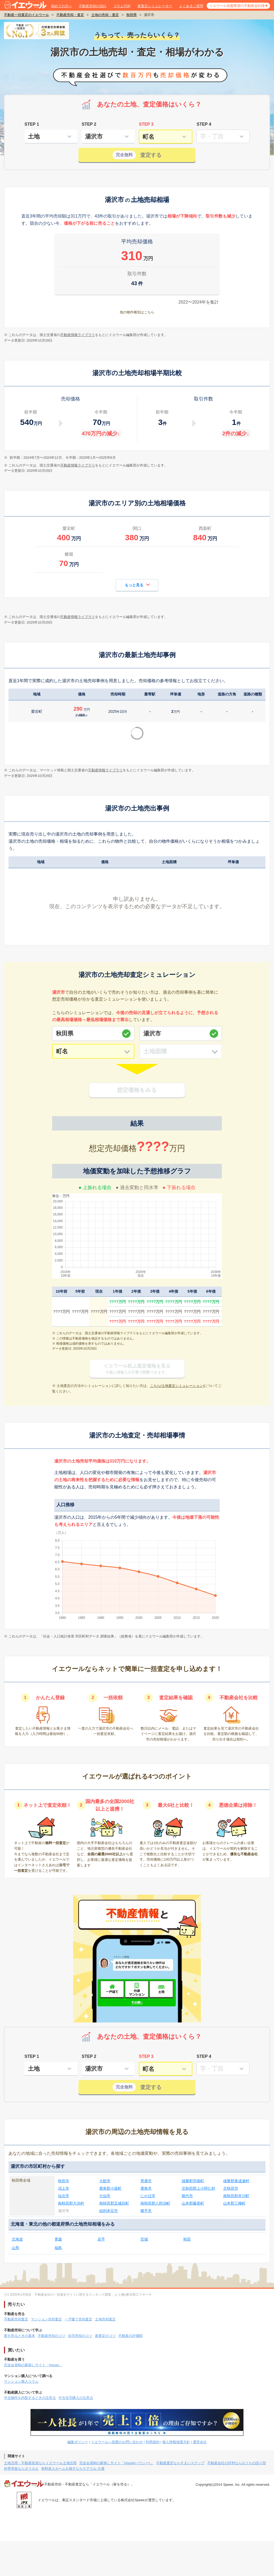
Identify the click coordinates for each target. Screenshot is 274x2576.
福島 (58, 2248)
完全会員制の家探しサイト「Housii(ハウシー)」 (116, 2463)
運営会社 (200, 2442)
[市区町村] (181, 1033)
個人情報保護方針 (176, 2442)
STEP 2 (89, 124)
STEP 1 (31, 124)
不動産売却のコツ (51, 2336)
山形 (15, 2248)
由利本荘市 (108, 2211)
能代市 (187, 2196)
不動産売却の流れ (92, 6)
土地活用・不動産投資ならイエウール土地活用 (40, 2463)
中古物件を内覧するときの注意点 (30, 2398)
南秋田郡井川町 (236, 2196)
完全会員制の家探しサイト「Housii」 (33, 2365)
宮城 (144, 2239)
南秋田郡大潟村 (71, 2203)
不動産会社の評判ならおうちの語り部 (236, 2463)
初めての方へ (61, 6)
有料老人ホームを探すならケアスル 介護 (73, 2469)
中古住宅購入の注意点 (76, 2398)
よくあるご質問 (191, 6)
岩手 (101, 2239)
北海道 (17, 2239)
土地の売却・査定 (105, 15)
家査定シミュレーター (155, 6)
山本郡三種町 (234, 2203)
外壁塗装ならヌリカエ (21, 2469)
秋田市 (63, 2181)
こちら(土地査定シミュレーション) (177, 1386)
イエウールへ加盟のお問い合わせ (117, 2442)
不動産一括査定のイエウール (26, 15)
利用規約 (153, 2442)
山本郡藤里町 (193, 2203)
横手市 (146, 2211)
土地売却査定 (105, 2319)
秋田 (187, 2239)
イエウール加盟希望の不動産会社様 (237, 6)
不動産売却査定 (16, 2319)
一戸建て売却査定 (78, 2319)
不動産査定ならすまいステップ (180, 2463)
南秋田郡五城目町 (114, 2203)
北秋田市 (230, 2188)
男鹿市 (146, 2181)
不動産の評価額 (130, 2336)
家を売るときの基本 (19, 2336)
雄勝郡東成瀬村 (236, 2181)
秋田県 (131, 15)
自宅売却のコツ (80, 2336)
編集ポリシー (77, 2442)
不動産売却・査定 (70, 15)
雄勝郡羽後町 (193, 2181)
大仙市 (104, 2196)
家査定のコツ (105, 2336)
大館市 (104, 2181)
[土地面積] (181, 1051)
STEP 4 (204, 124)
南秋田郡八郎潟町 (155, 2203)
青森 (58, 2239)
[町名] (93, 1051)
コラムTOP (122, 6)
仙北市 (63, 2196)
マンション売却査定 (46, 2319)
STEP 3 (146, 124)
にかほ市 (147, 2196)
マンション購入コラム (21, 2381)
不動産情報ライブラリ (77, 335)
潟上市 (63, 2188)
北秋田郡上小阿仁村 (198, 2188)
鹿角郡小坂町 (110, 2188)
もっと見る (137, 584)
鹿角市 (146, 2188)
